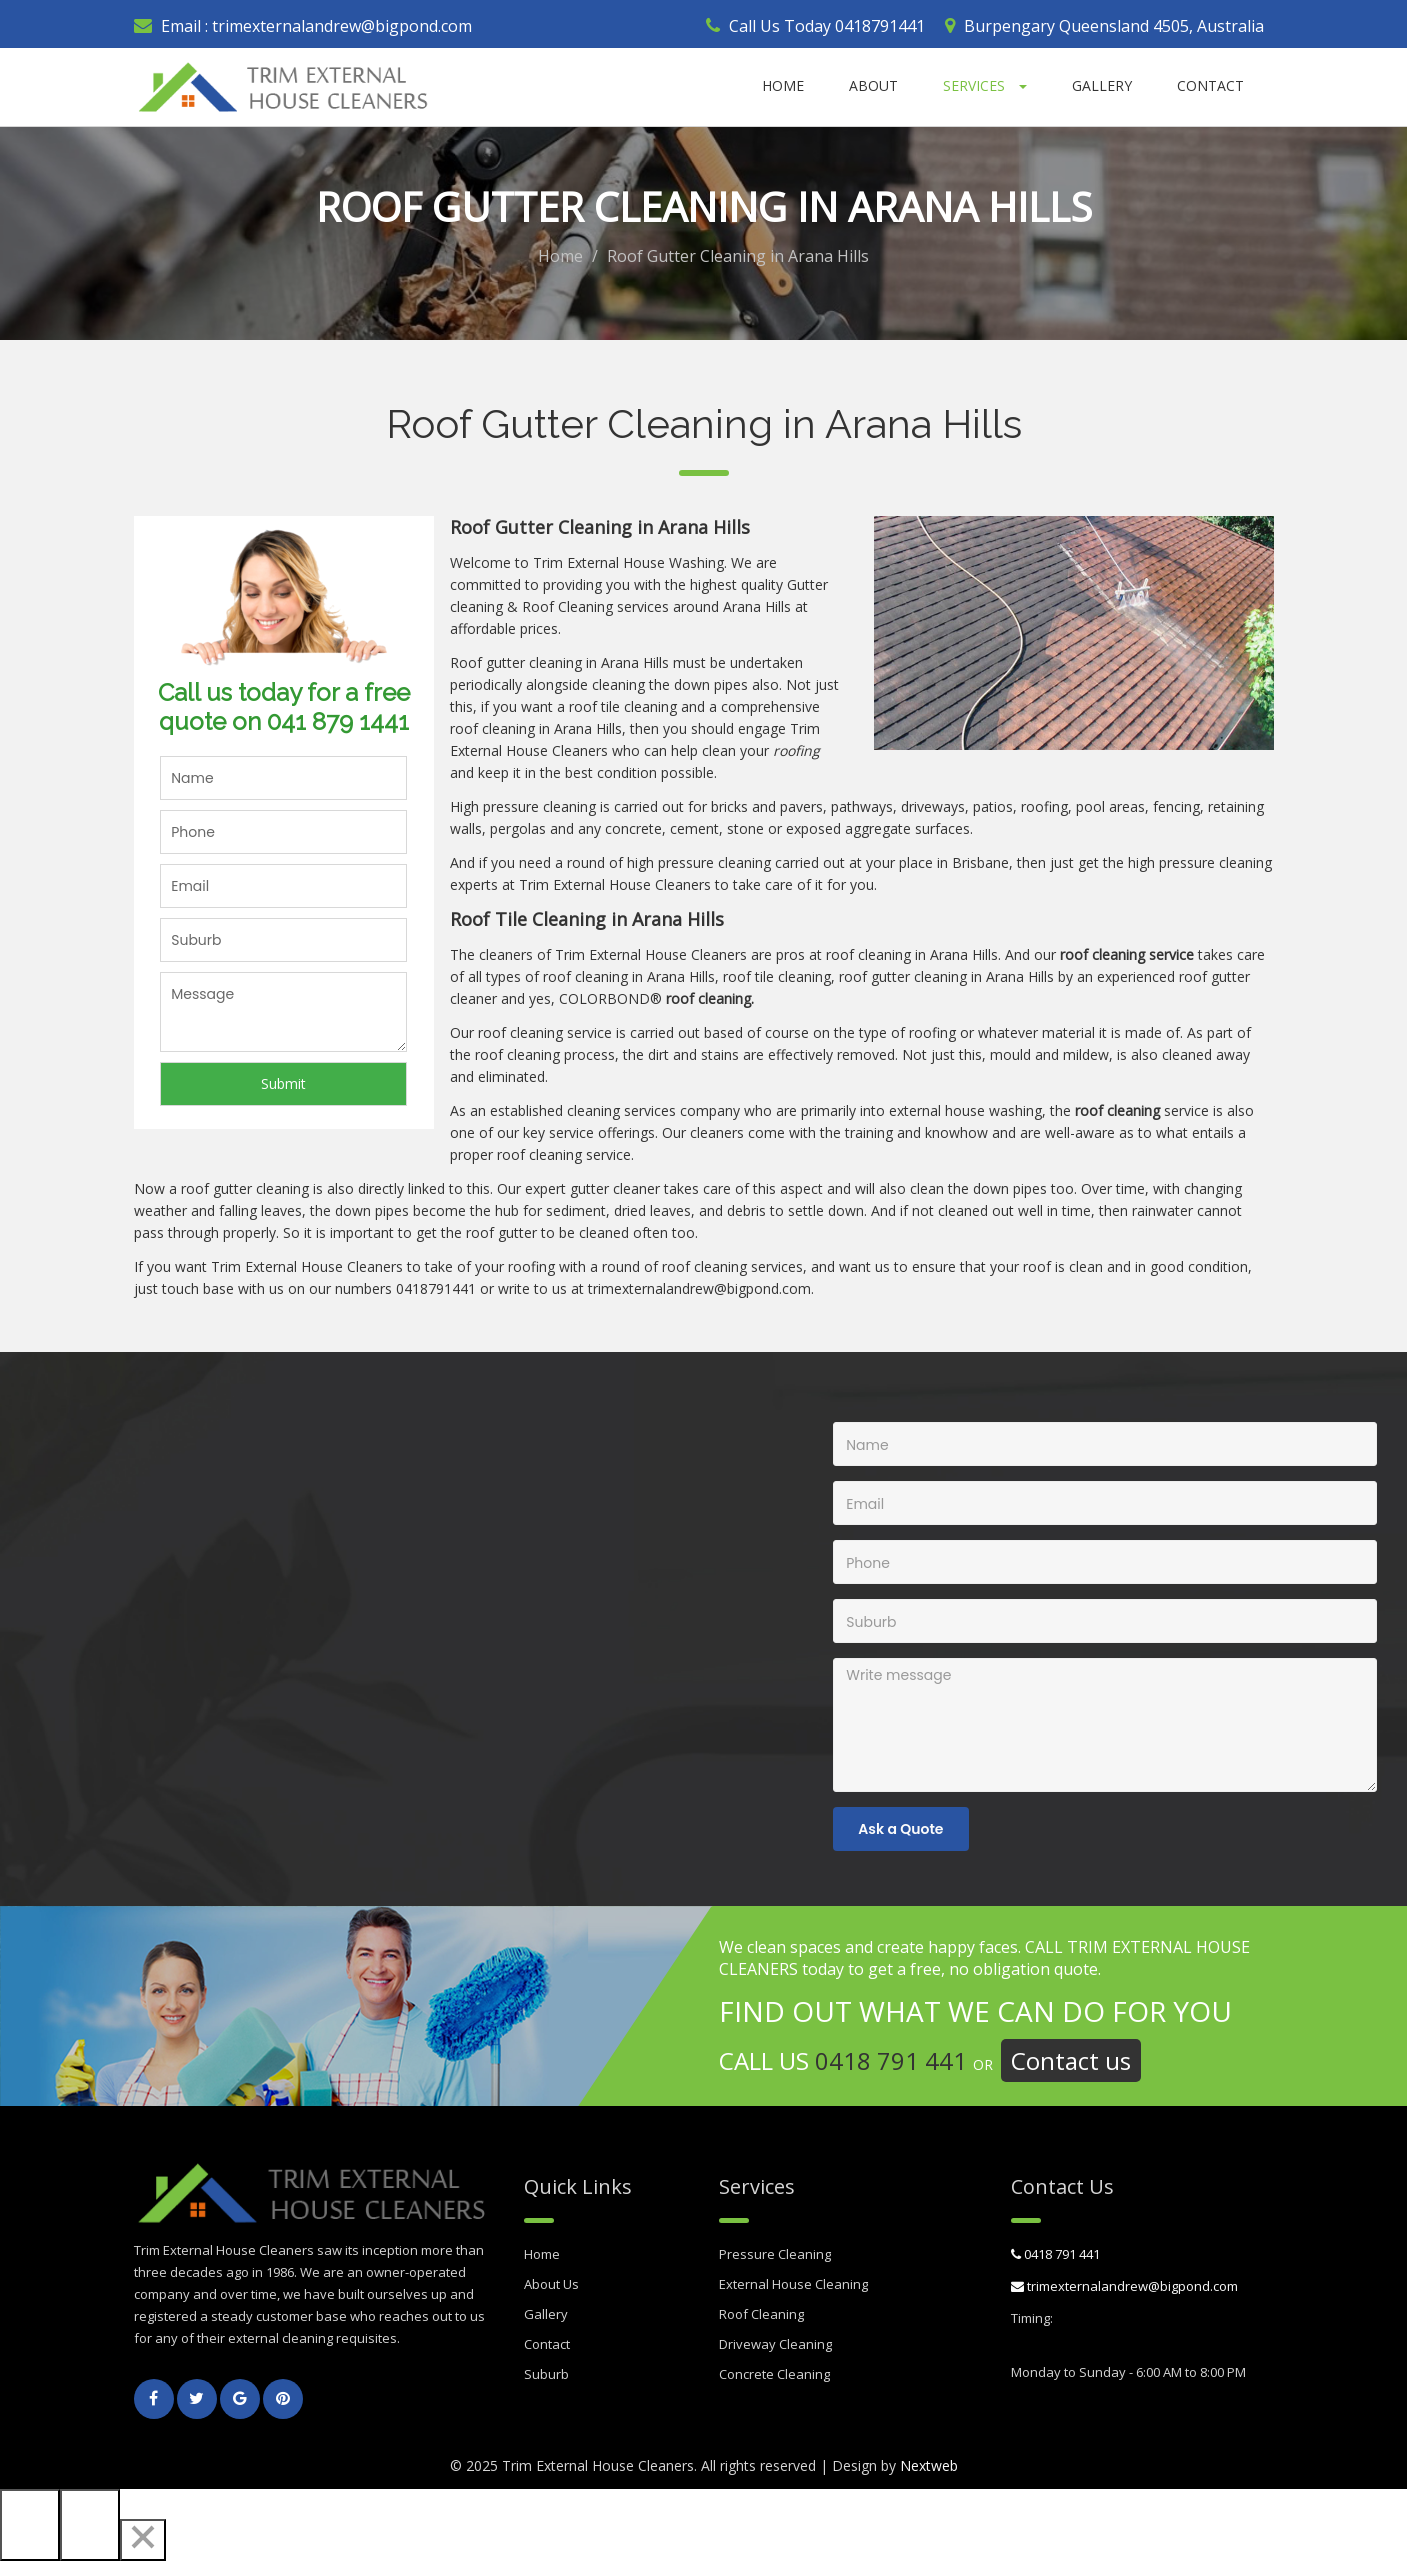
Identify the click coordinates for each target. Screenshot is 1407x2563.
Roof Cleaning (761, 2316)
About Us (551, 2286)
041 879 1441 (338, 723)
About (873, 85)
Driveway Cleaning (775, 2346)
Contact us (1071, 2062)
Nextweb (929, 2467)
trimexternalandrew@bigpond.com (340, 26)
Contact (1210, 85)
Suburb (546, 2376)
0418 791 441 (891, 2062)
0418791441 (880, 26)
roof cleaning (492, 730)
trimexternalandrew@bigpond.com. (701, 1290)
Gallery (1102, 85)
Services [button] (985, 85)
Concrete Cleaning (774, 2376)
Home (783, 85)
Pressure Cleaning (775, 2256)
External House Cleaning (793, 2286)
